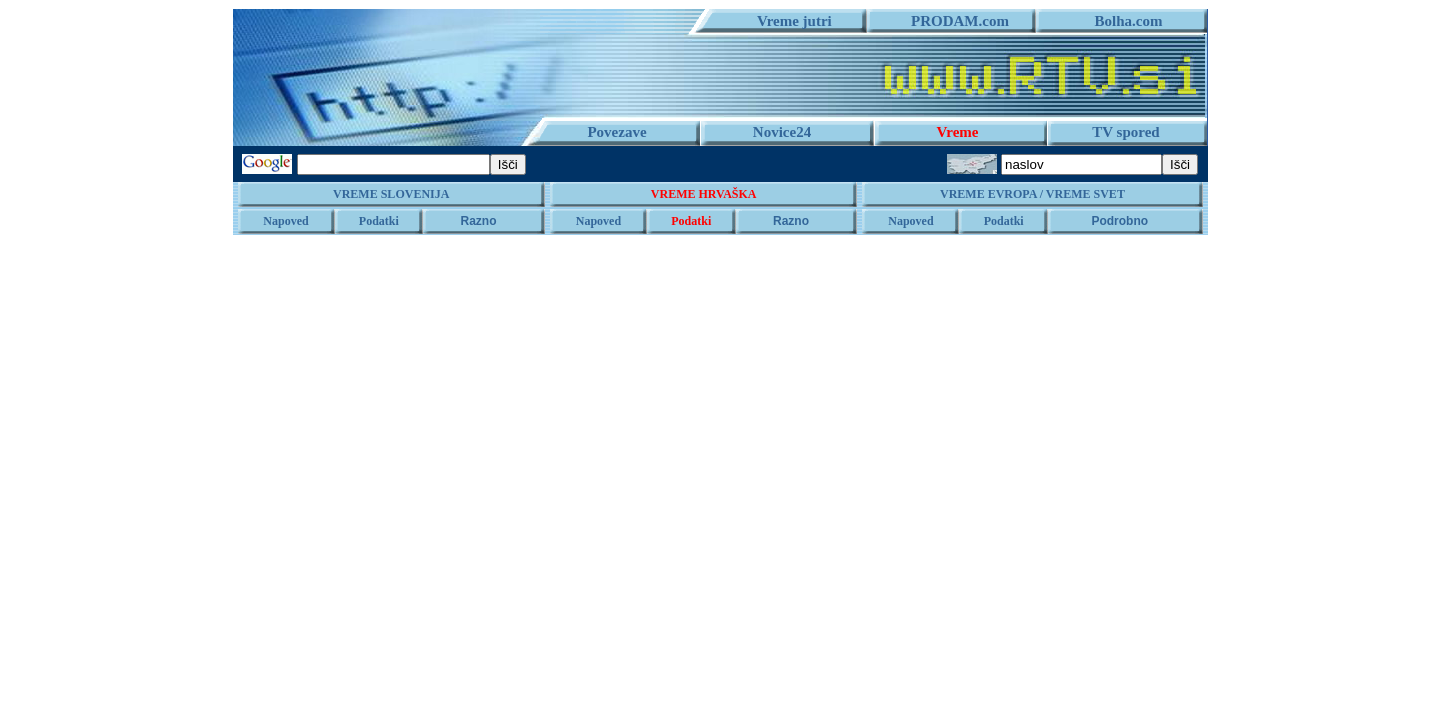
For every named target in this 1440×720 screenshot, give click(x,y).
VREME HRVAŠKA (704, 194)
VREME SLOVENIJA (391, 194)
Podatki (379, 221)
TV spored (1125, 132)
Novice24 (782, 132)
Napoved (285, 221)
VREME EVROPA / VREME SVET (1032, 194)
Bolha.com (1121, 21)
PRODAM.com (952, 21)
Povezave (616, 132)
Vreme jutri (787, 21)
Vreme (958, 132)
